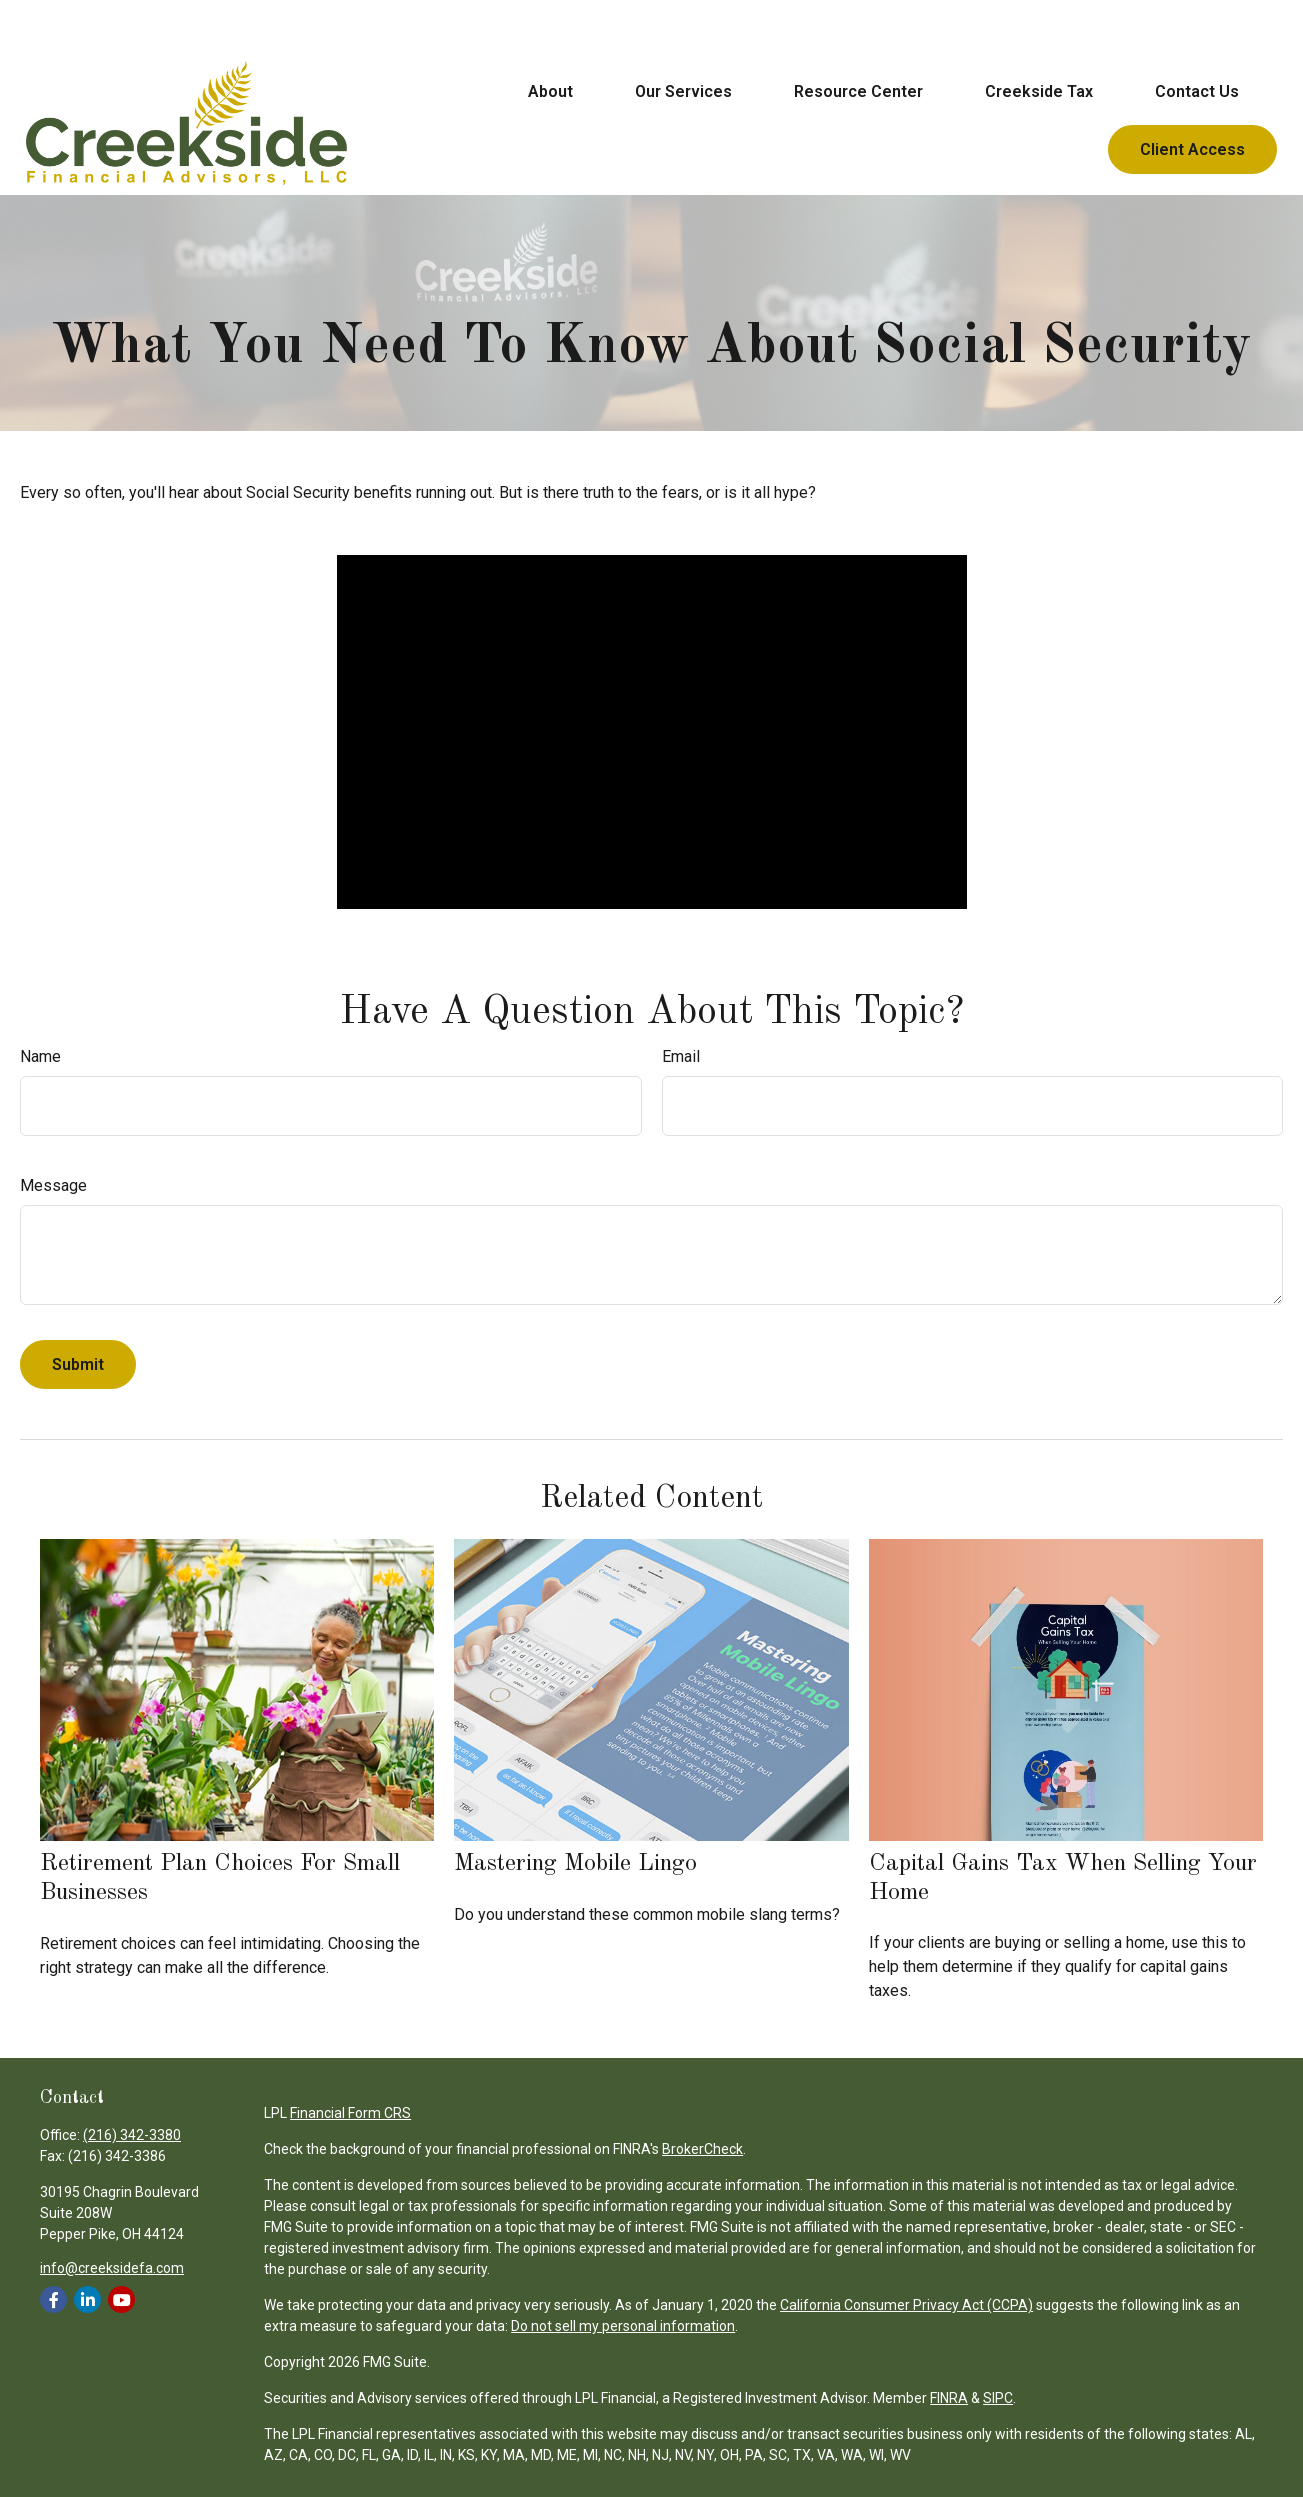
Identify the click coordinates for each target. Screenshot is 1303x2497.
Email (681, 1056)
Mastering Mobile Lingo (575, 1864)
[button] (550, 39)
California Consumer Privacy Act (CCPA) (906, 2305)
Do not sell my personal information (623, 2326)
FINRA (949, 2398)
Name (40, 1056)
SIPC (998, 2398)
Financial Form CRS (350, 2113)
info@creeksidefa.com (112, 2268)
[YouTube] (121, 2299)
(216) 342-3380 (132, 2135)
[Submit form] (78, 1364)
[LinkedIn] (87, 2299)
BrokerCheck (702, 2149)
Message (53, 1185)
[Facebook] (53, 2299)
